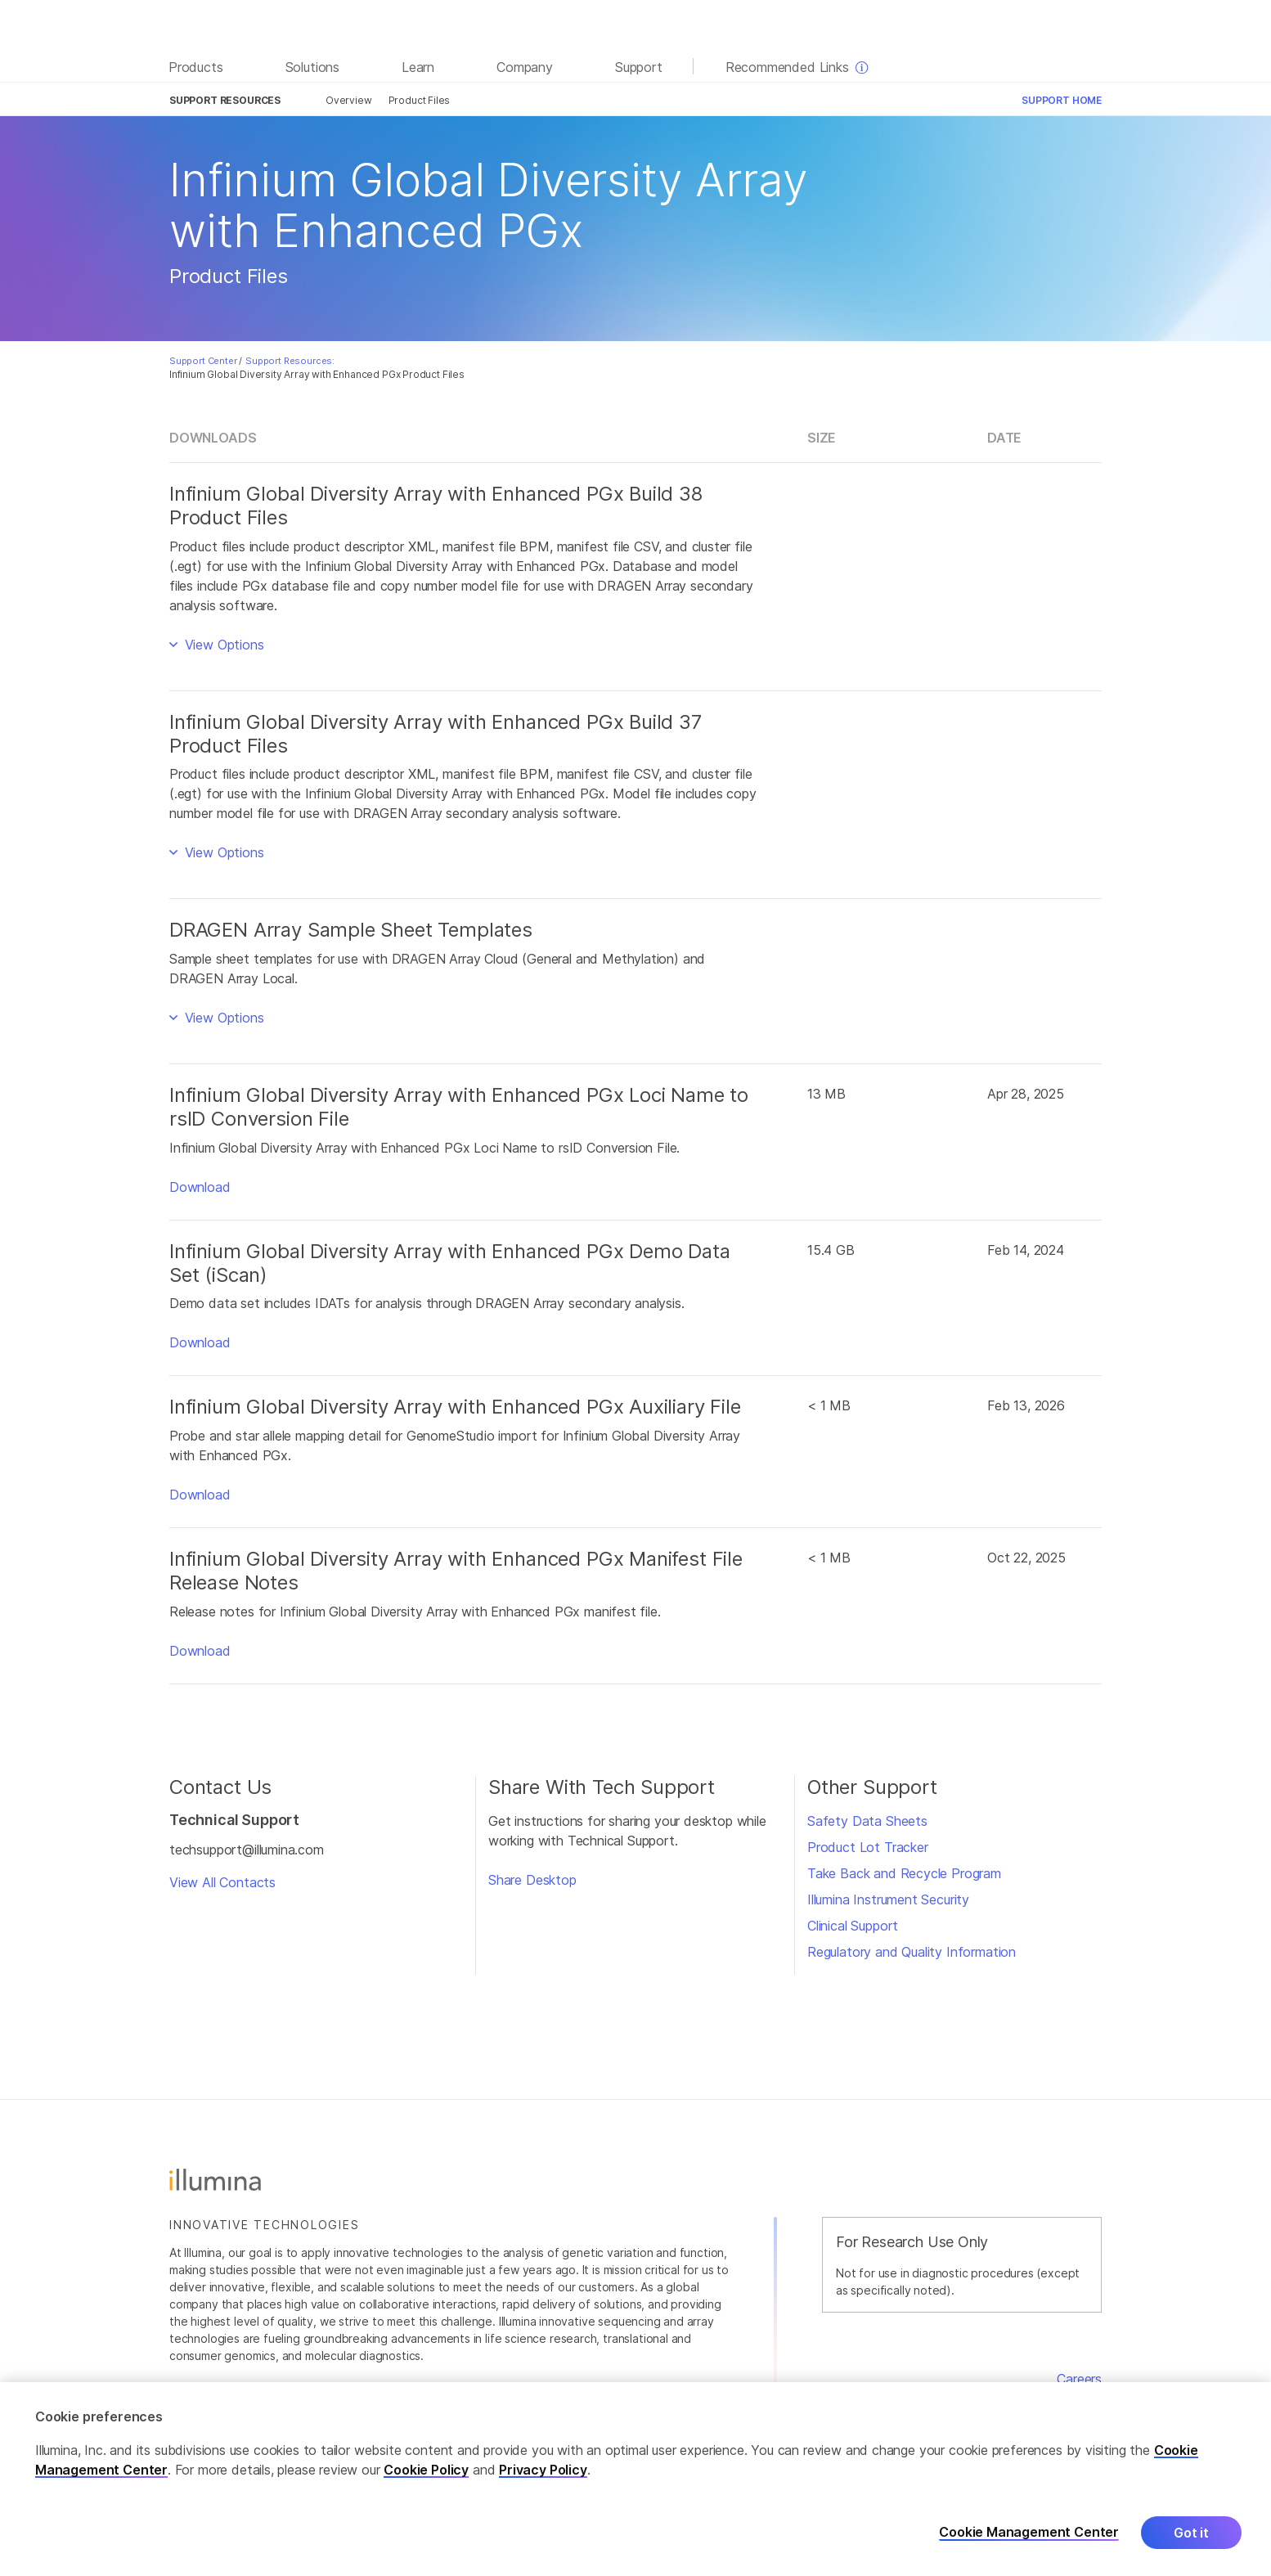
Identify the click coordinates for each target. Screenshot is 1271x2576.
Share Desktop (532, 1880)
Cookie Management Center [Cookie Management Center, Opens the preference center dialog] (1029, 2532)
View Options (222, 644)
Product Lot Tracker (867, 1847)
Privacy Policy (543, 2469)
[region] (635, 2479)
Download (200, 1187)
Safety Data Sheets (867, 1821)
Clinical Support (852, 1925)
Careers (1079, 2379)
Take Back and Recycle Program (904, 1873)
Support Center (203, 360)
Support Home (1062, 100)
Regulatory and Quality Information (911, 1952)
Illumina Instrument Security (888, 1899)
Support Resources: (290, 360)
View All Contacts (222, 1882)
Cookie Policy (426, 2469)
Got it (1191, 2532)
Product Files (419, 100)
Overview (349, 100)
